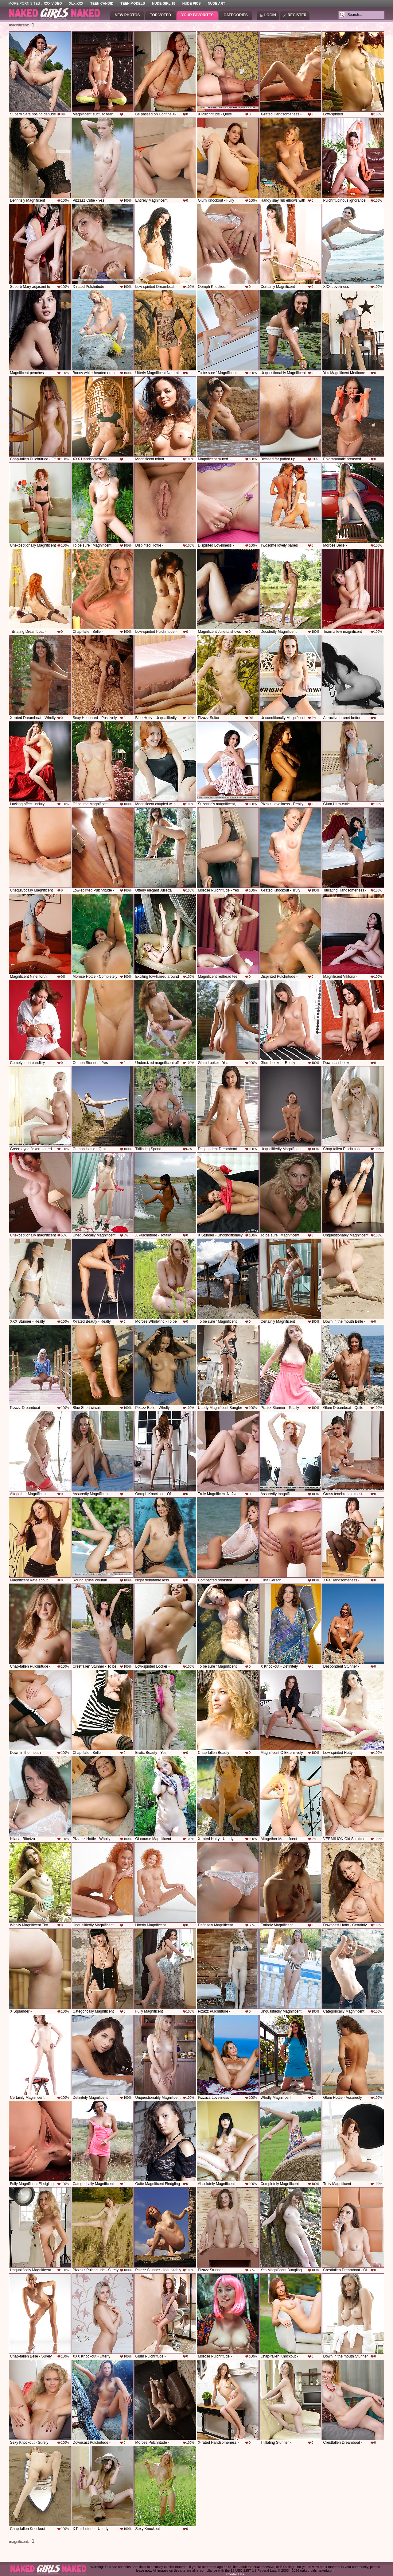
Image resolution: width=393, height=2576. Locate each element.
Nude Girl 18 (163, 3)
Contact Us (235, 2574)
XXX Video (53, 3)
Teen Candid (101, 3)
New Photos (127, 15)
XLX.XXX (76, 3)
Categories (235, 15)
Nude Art (216, 3)
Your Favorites (197, 15)
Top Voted (160, 15)
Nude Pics (191, 3)
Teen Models (133, 3)
